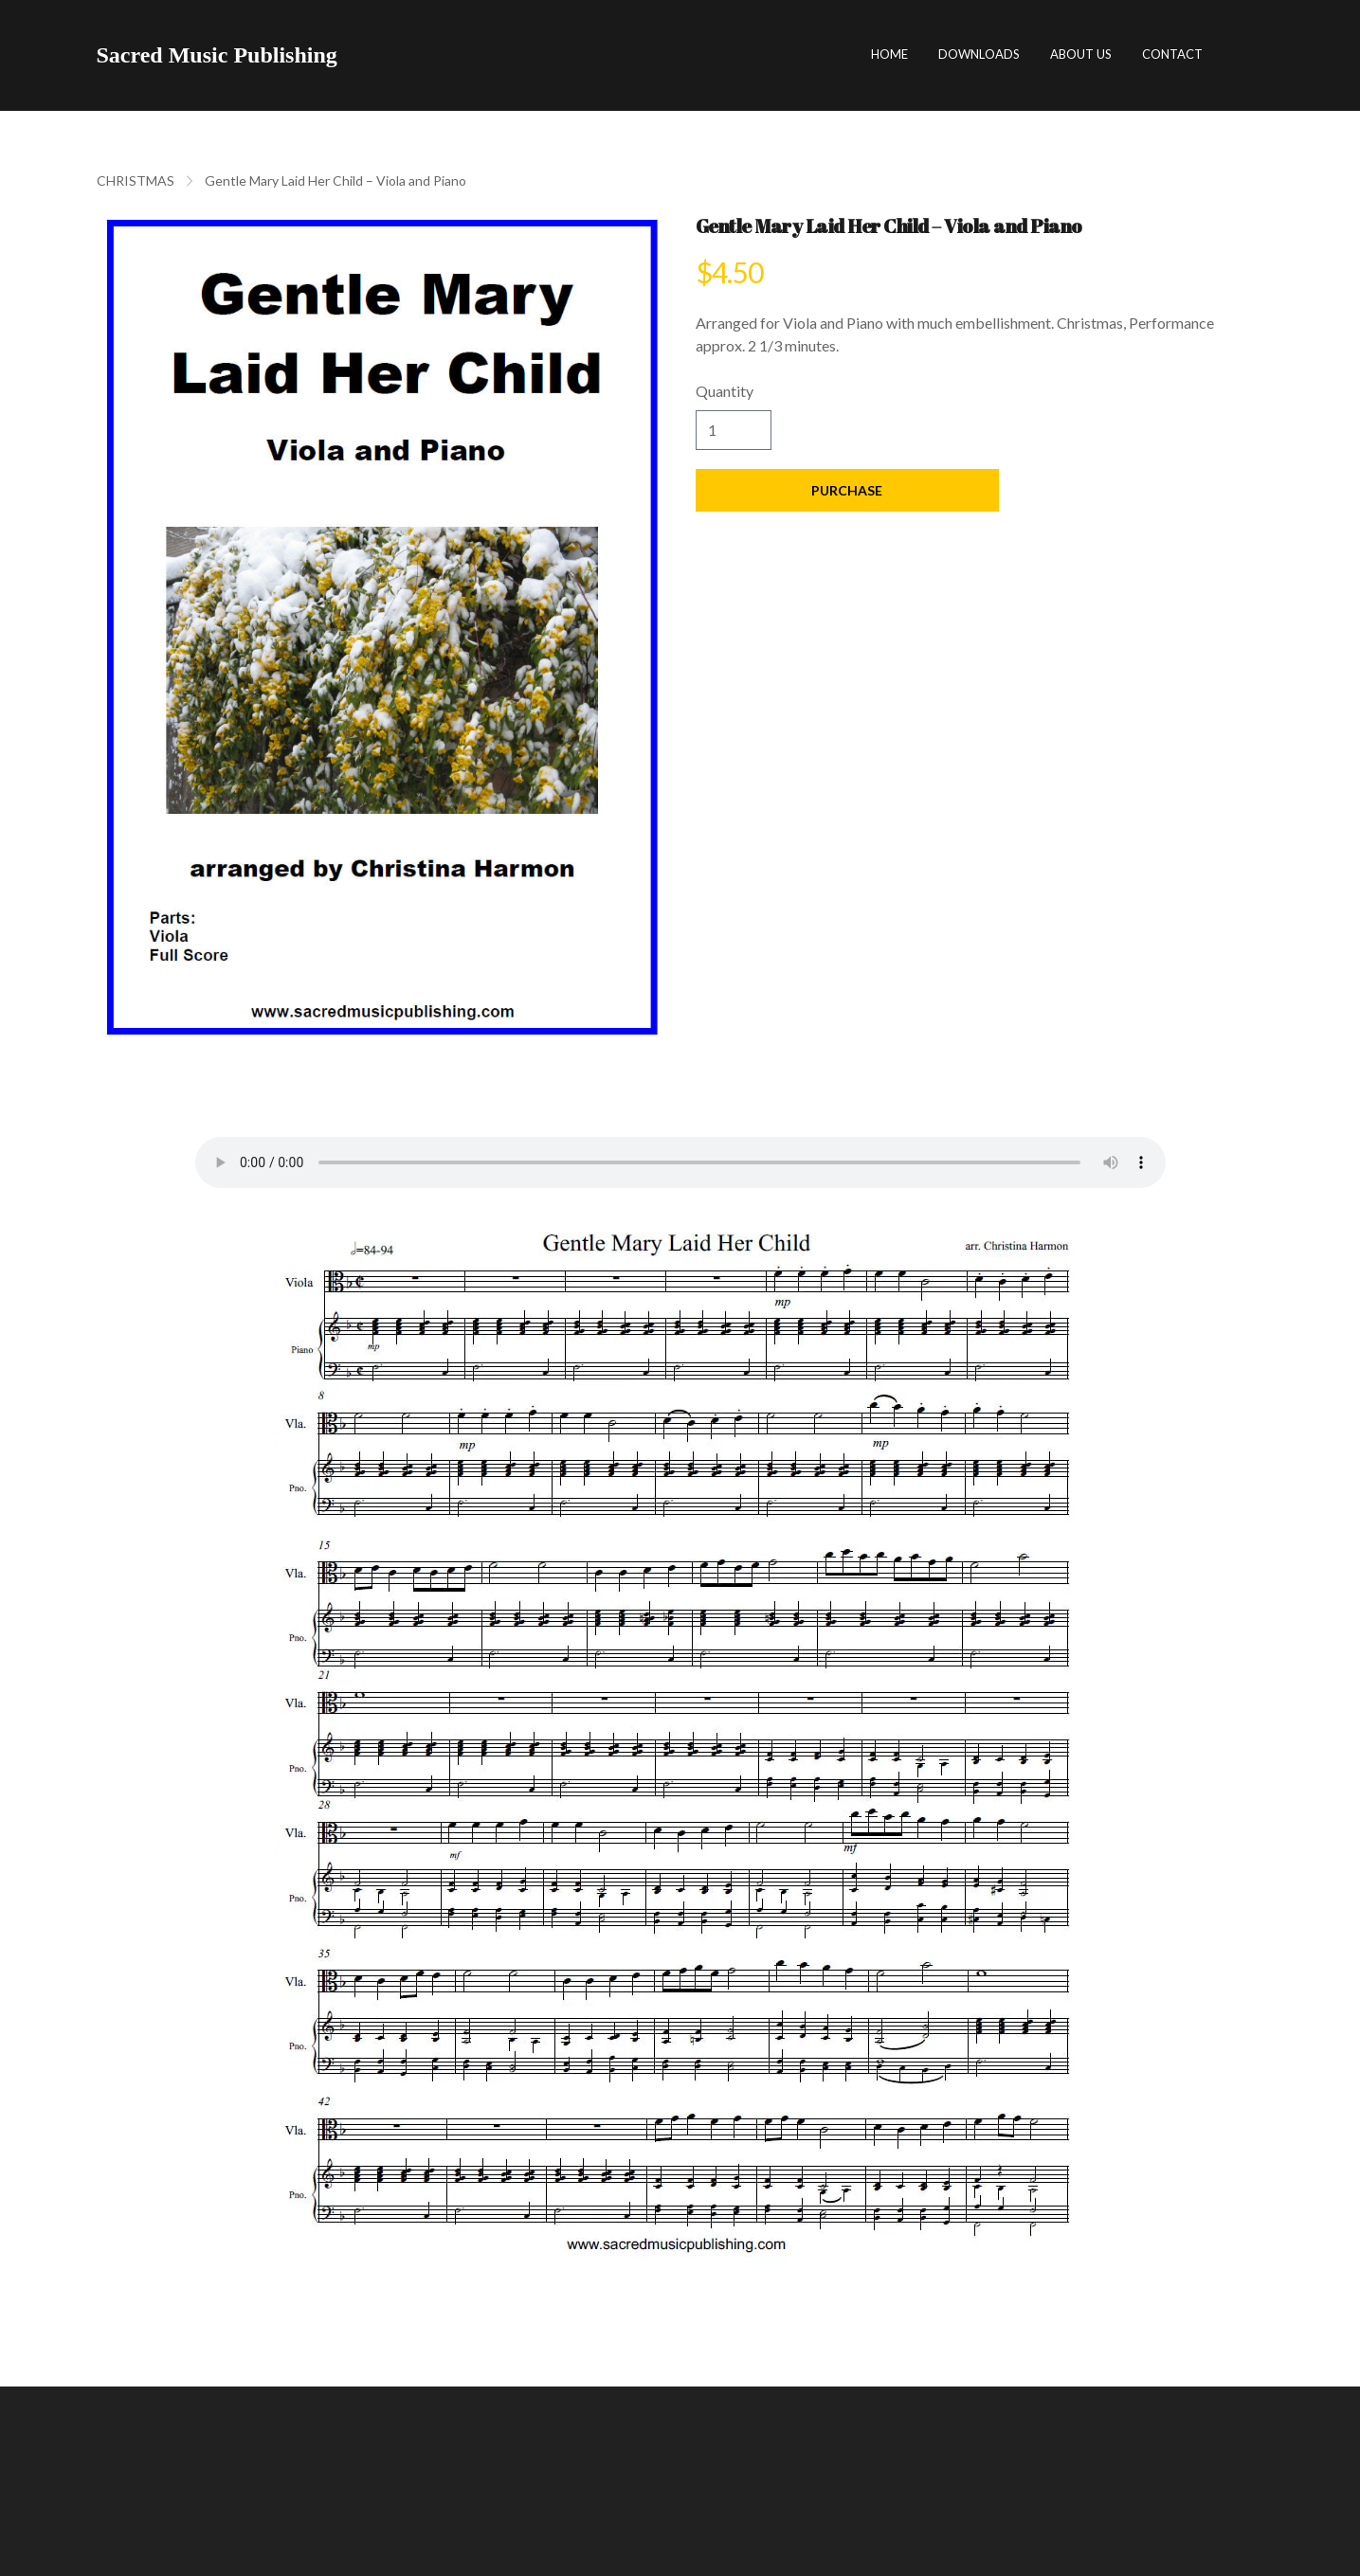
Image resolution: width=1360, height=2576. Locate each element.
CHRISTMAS (135, 180)
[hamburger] (360, 55)
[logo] (217, 55)
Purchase (847, 490)
